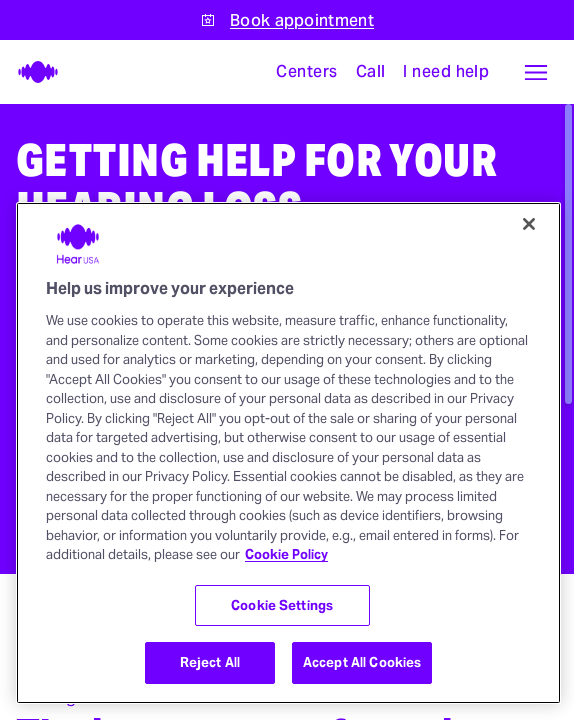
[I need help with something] (446, 72)
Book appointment (302, 20)
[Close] (529, 224)
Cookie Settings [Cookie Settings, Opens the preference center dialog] (282, 605)
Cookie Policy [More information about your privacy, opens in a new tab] (286, 554)
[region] (288, 453)
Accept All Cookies (362, 662)
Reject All (210, 662)
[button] (536, 72)
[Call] (371, 72)
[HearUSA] (32, 72)
